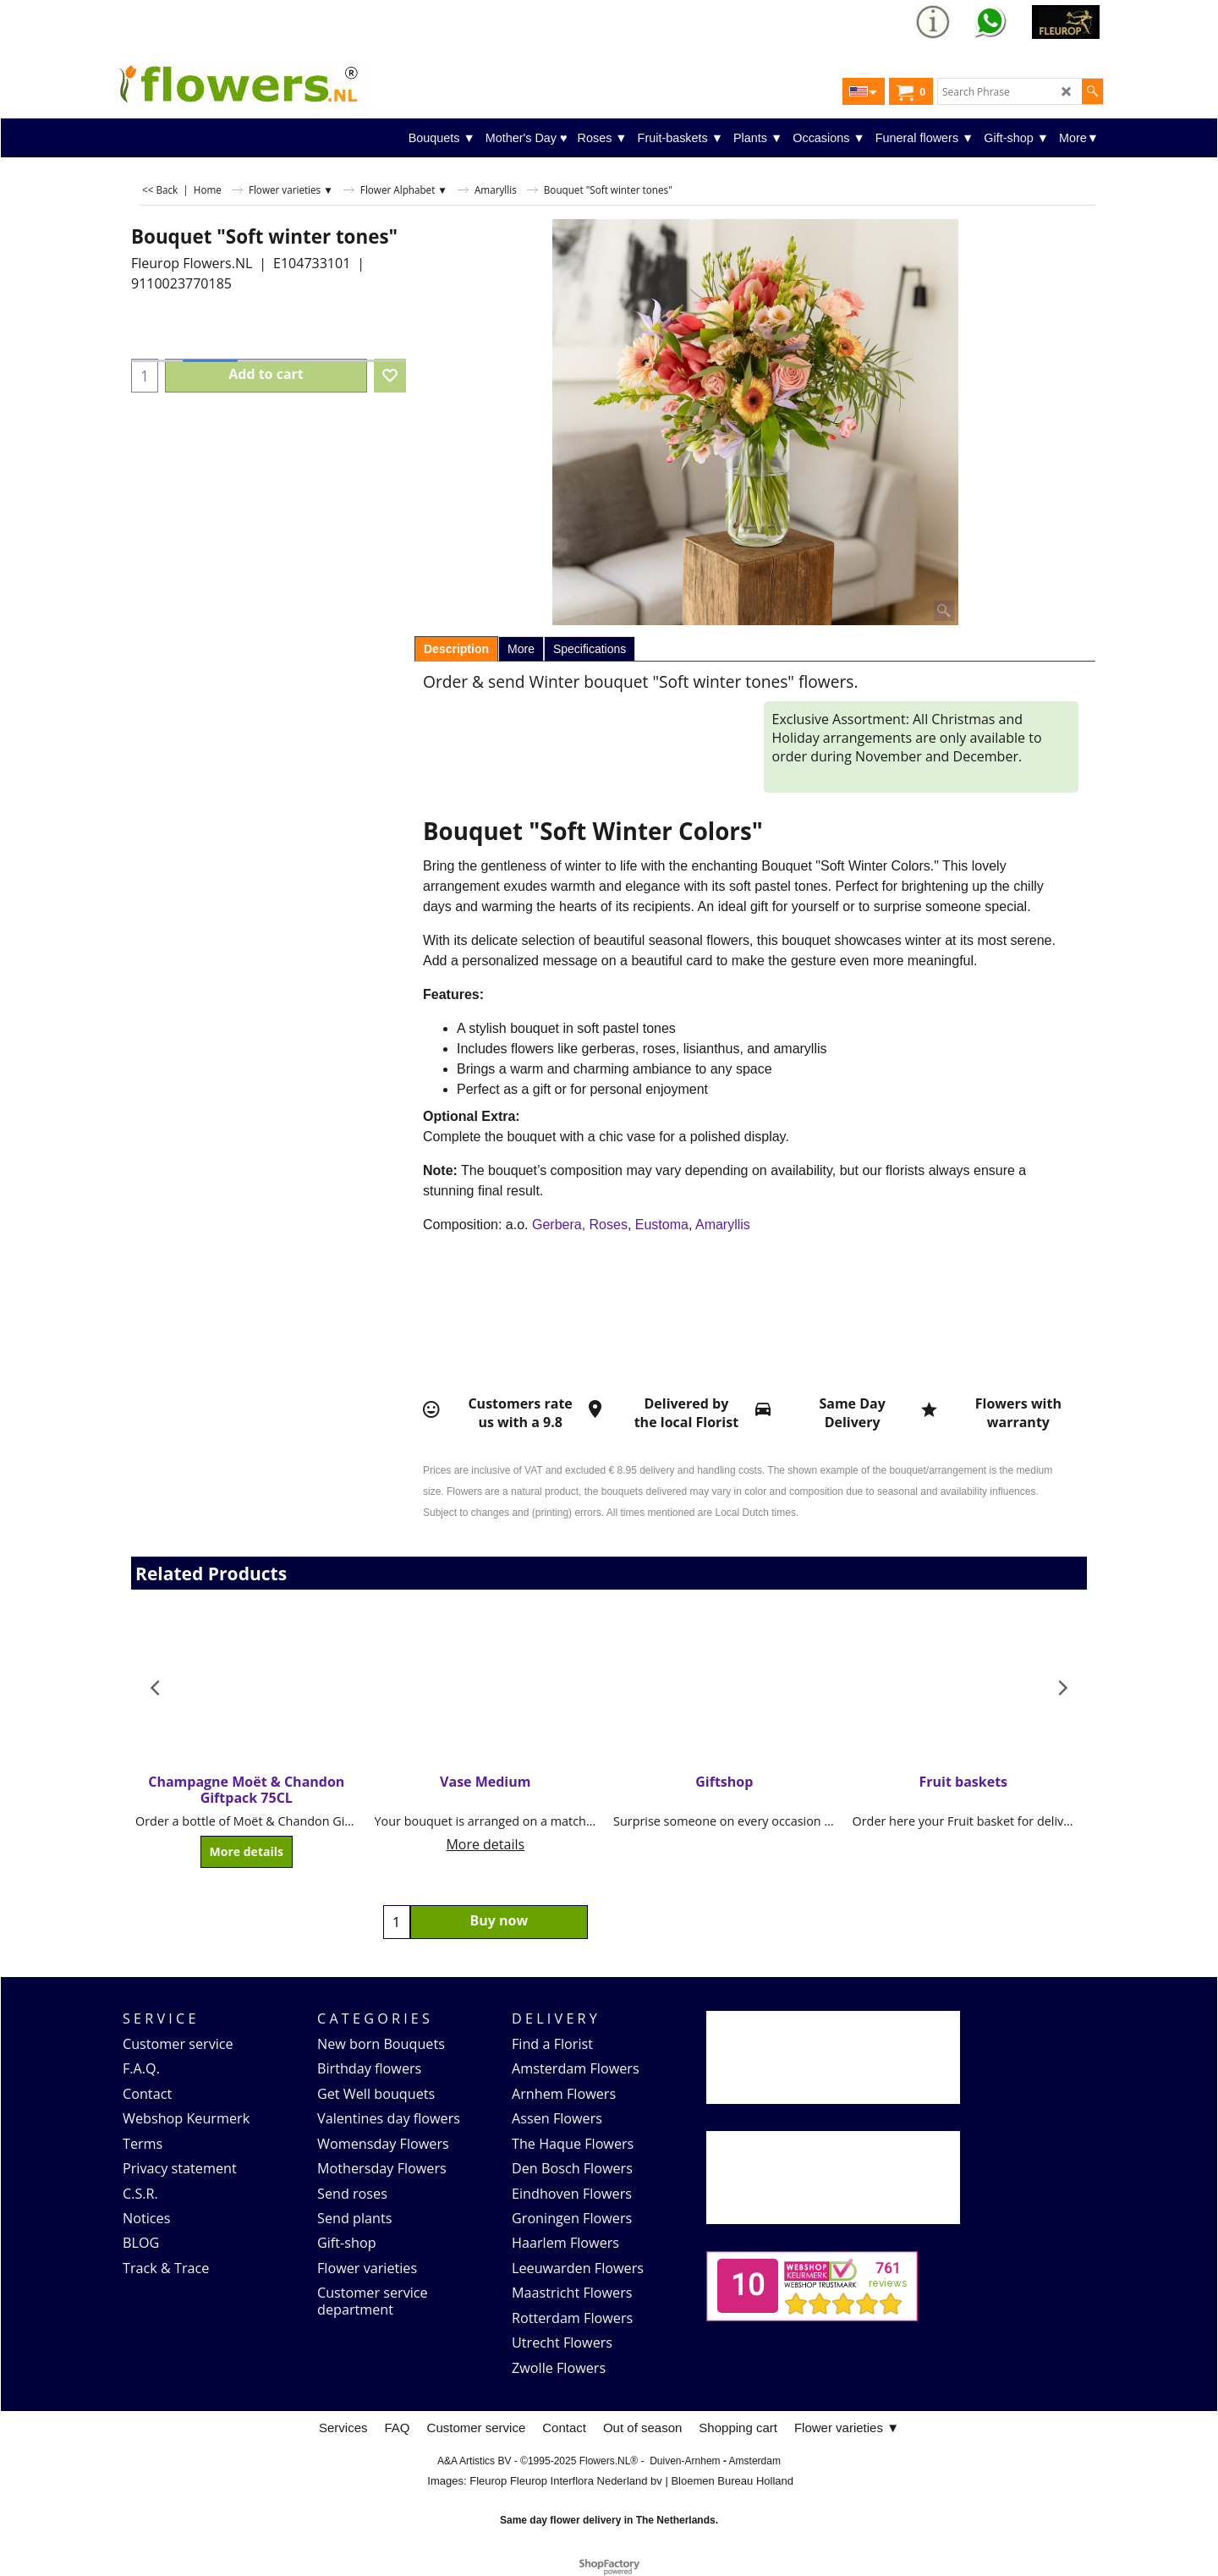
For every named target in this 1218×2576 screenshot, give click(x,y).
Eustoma (662, 1224)
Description (456, 649)
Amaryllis (722, 1224)
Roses (609, 1224)
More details (246, 1852)
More (521, 649)
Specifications (589, 649)
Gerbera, (558, 1224)
